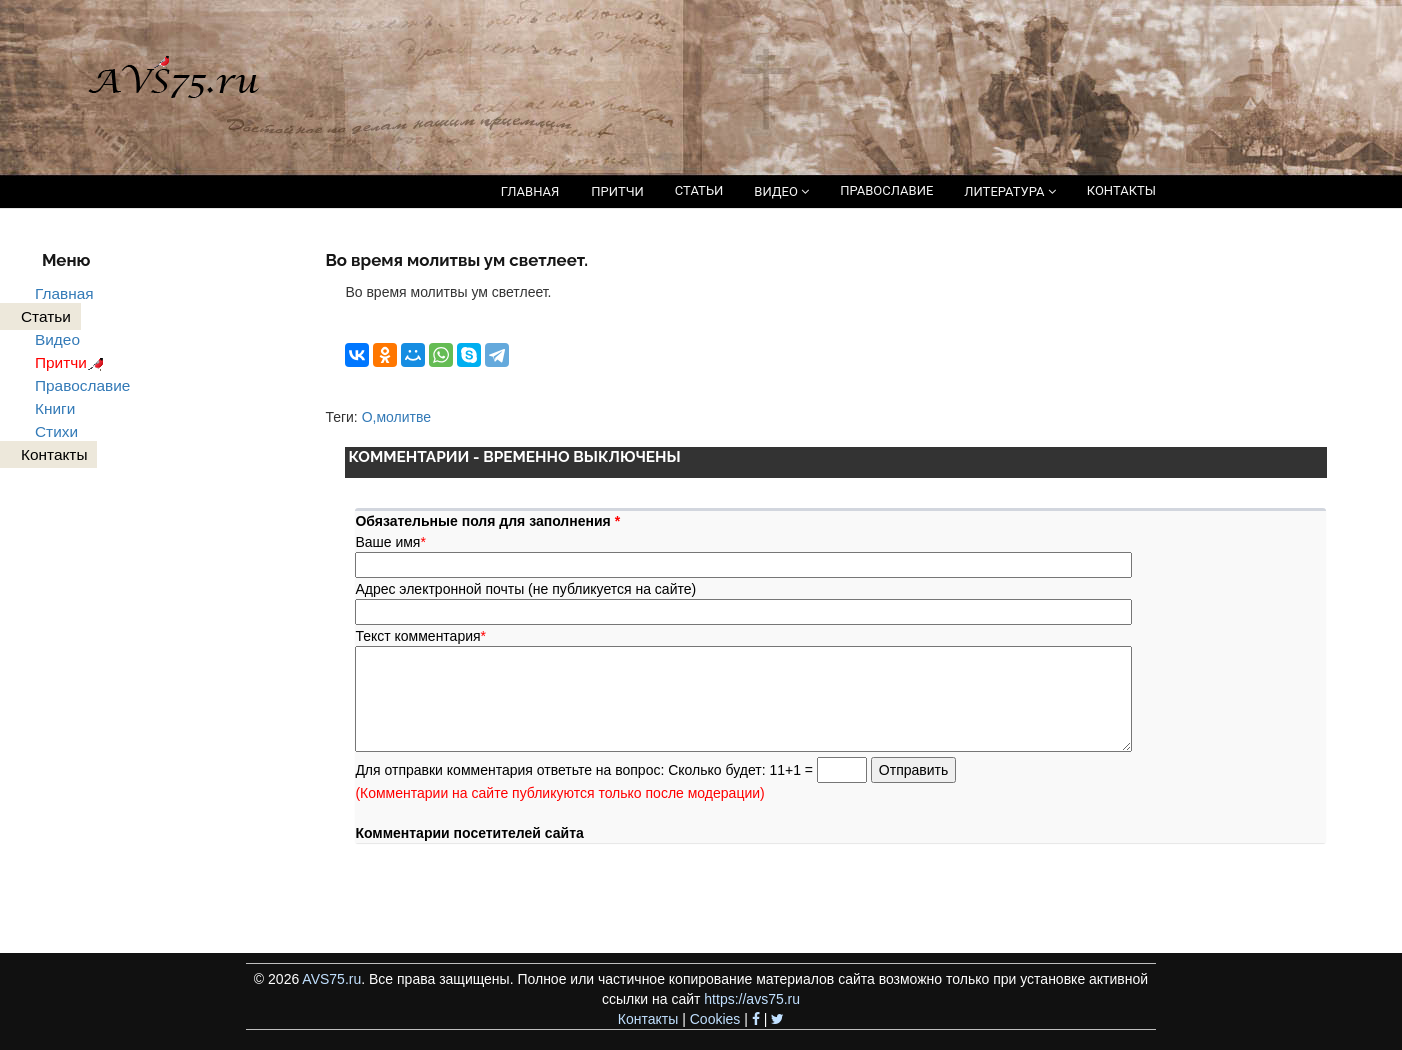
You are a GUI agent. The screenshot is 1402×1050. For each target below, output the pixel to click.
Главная (64, 293)
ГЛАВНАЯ (530, 191)
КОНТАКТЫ (1121, 190)
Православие (82, 385)
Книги (55, 408)
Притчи (72, 362)
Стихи (56, 431)
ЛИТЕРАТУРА (1009, 191)
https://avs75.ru (752, 999)
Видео (57, 339)
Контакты (648, 1019)
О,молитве (396, 417)
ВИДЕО (781, 191)
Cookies (715, 1019)
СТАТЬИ (699, 190)
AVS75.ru (331, 979)
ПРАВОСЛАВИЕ (886, 190)
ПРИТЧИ (617, 191)
